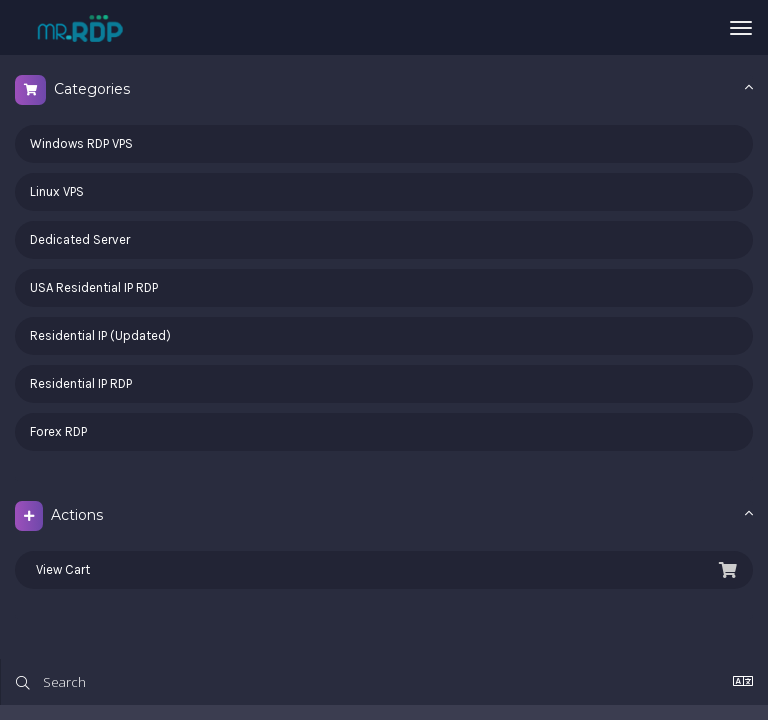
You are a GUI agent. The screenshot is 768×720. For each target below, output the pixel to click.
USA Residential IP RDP (94, 287)
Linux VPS (57, 191)
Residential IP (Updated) (100, 335)
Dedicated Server (80, 239)
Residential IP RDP (81, 383)
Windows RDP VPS (81, 143)
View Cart (384, 570)
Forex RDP (58, 431)
